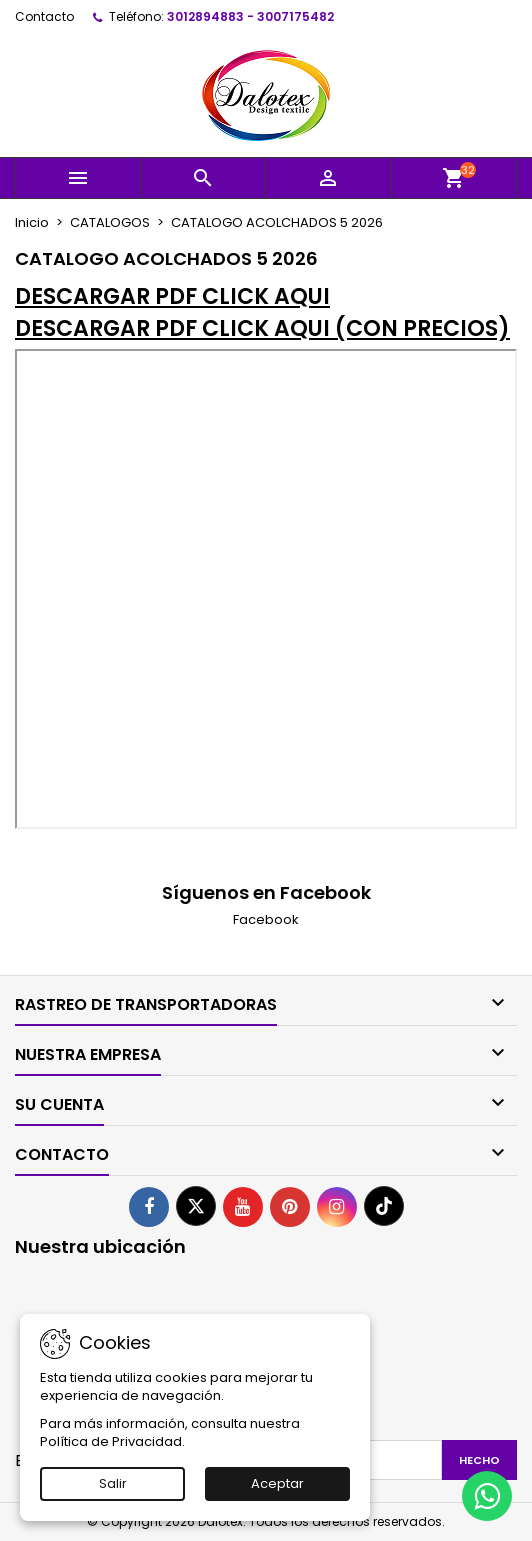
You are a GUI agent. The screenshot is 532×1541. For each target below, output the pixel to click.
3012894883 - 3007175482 (250, 16)
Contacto (44, 16)
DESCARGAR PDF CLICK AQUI (172, 296)
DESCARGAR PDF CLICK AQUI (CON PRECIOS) (262, 328)
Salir (113, 1483)
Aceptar (277, 1483)
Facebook (266, 919)
